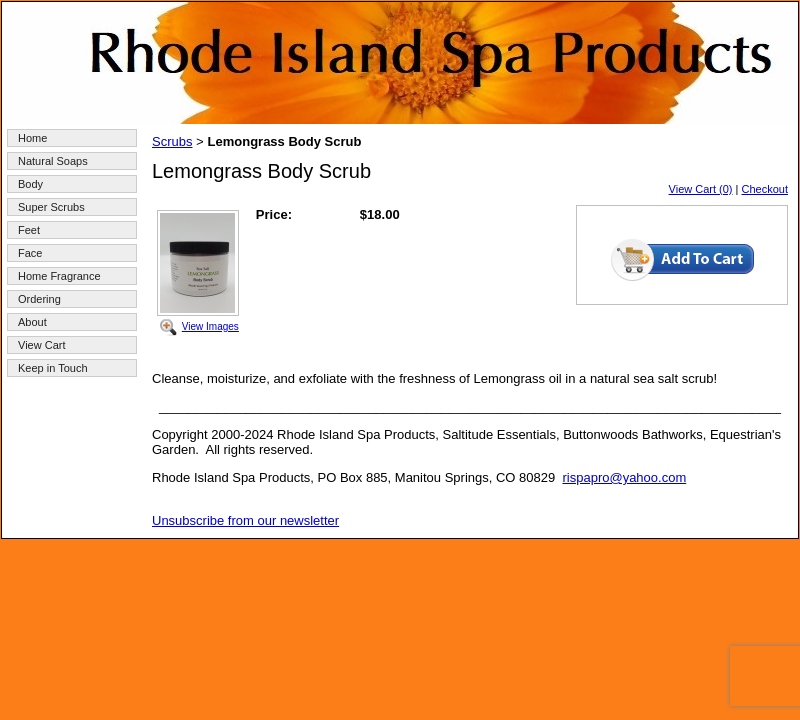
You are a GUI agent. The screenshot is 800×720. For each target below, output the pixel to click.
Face (30, 253)
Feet (29, 230)
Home (32, 138)
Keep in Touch (53, 368)
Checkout (765, 189)
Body (30, 184)
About (32, 322)
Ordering (39, 299)
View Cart (41, 345)
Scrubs (172, 141)
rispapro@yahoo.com (624, 477)
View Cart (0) (701, 189)
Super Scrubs (51, 207)
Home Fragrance (59, 276)
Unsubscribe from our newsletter (245, 520)
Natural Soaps (53, 161)
